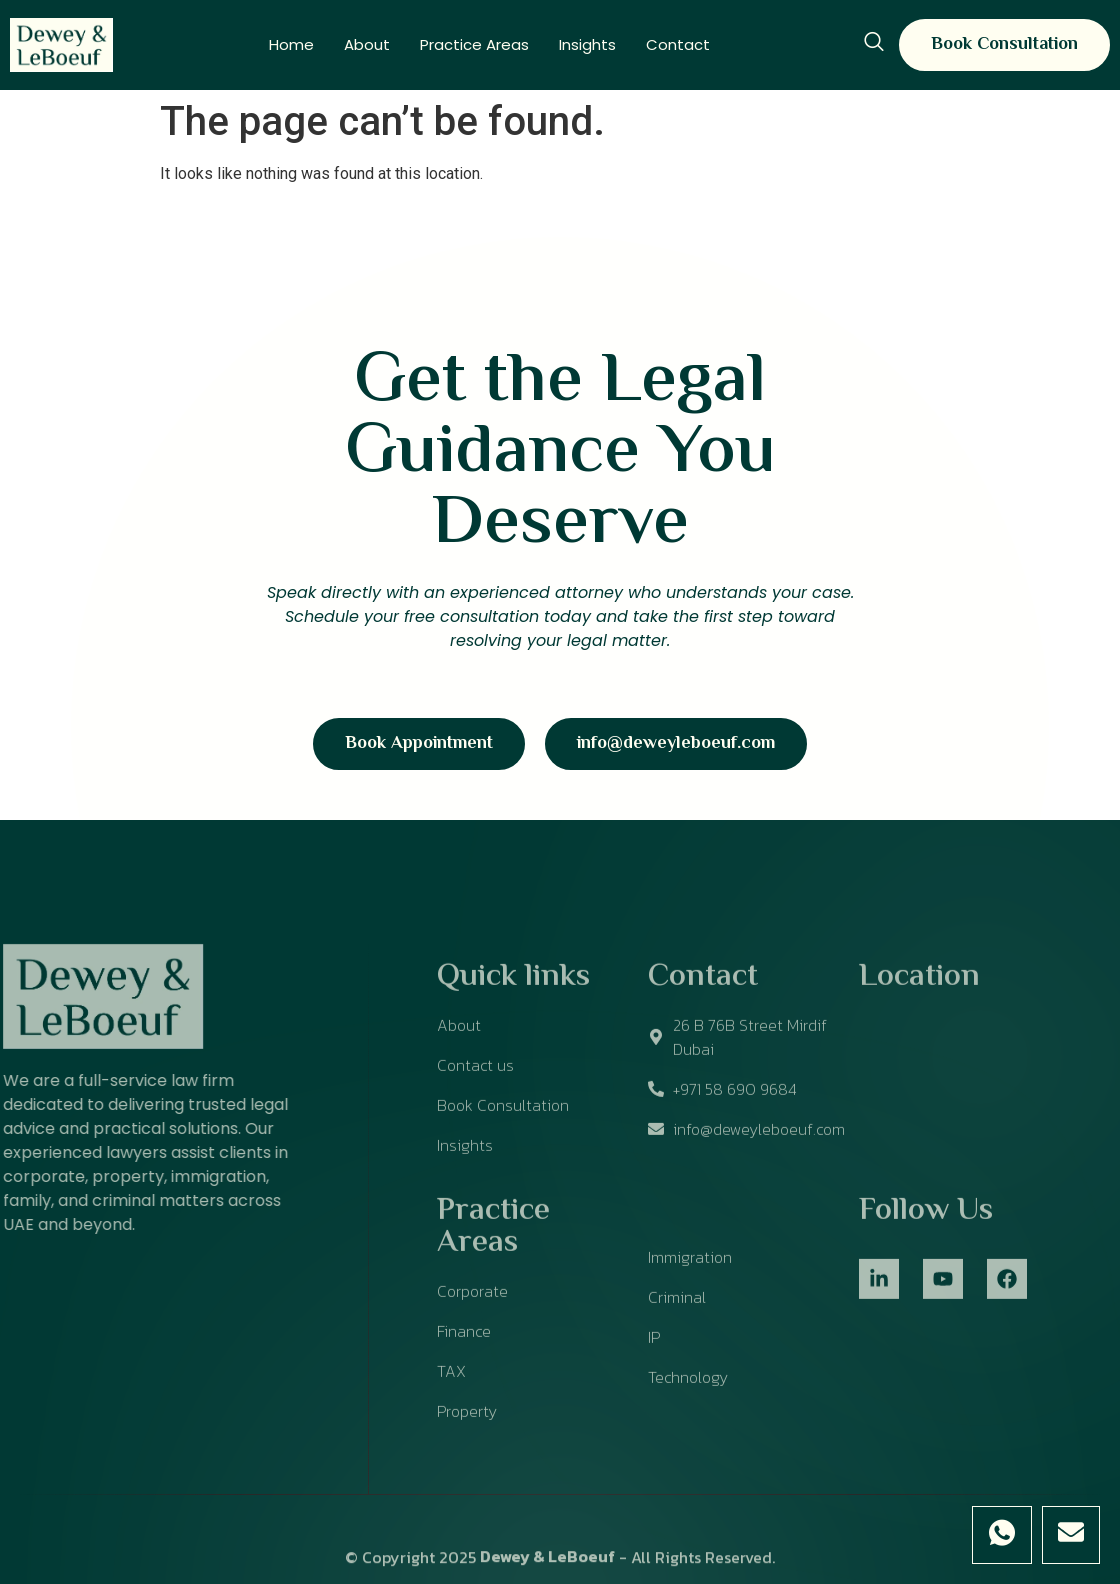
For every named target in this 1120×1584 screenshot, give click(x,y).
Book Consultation (1004, 45)
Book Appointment (419, 744)
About (367, 44)
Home (291, 44)
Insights (587, 44)
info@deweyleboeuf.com (676, 744)
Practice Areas (474, 44)
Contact (678, 44)
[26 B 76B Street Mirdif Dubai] (979, 1112)
